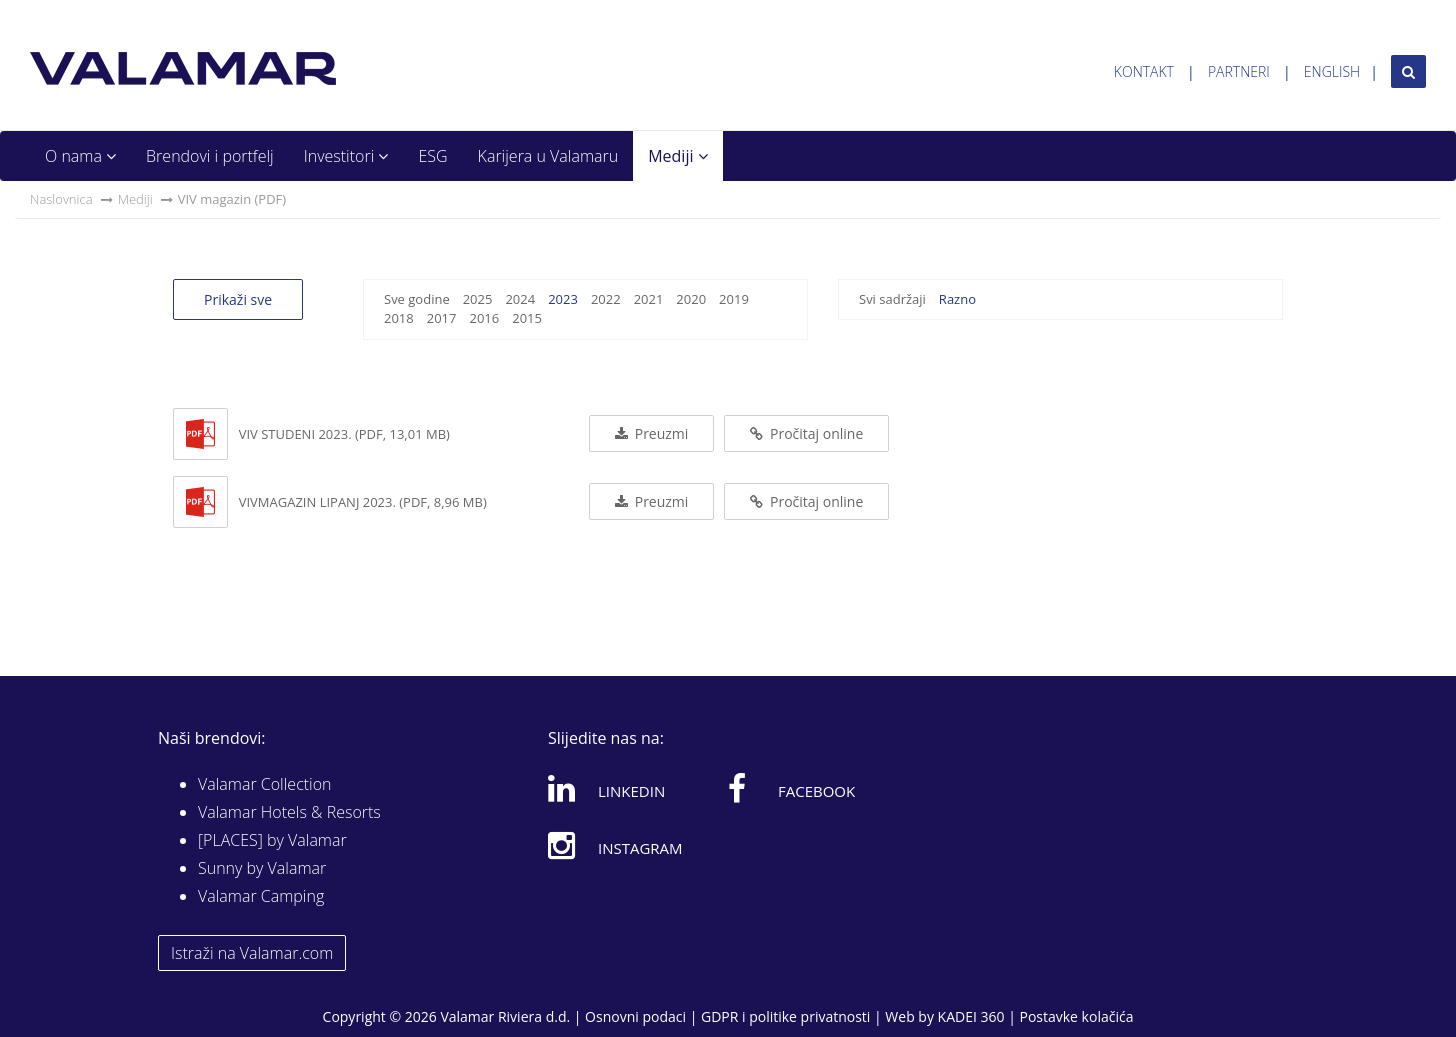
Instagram (615, 845)
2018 (399, 318)
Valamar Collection (265, 784)
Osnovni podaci (635, 1016)
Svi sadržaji (892, 299)
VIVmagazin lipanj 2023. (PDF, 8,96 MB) (363, 502)
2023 (563, 299)
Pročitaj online (806, 433)
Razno (957, 299)
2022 (606, 299)
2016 (484, 318)
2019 (734, 299)
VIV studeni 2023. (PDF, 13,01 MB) (344, 434)
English (1332, 71)
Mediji (677, 156)
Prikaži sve (238, 299)
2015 (527, 318)
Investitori (346, 156)
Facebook (791, 788)
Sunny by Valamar (262, 868)
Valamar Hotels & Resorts (289, 812)
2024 (520, 299)
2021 (649, 299)
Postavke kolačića (1076, 1016)
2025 (478, 299)
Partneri (1239, 71)
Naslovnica (61, 199)
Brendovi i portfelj (210, 156)
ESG (432, 156)
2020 (691, 299)
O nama (80, 156)
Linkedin (606, 788)
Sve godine (417, 299)
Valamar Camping (261, 896)
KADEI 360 (971, 1016)
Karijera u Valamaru (548, 156)
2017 (442, 318)
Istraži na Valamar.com (252, 953)
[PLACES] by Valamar (272, 840)
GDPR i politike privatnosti (785, 1016)
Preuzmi (651, 433)
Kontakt (1144, 71)
